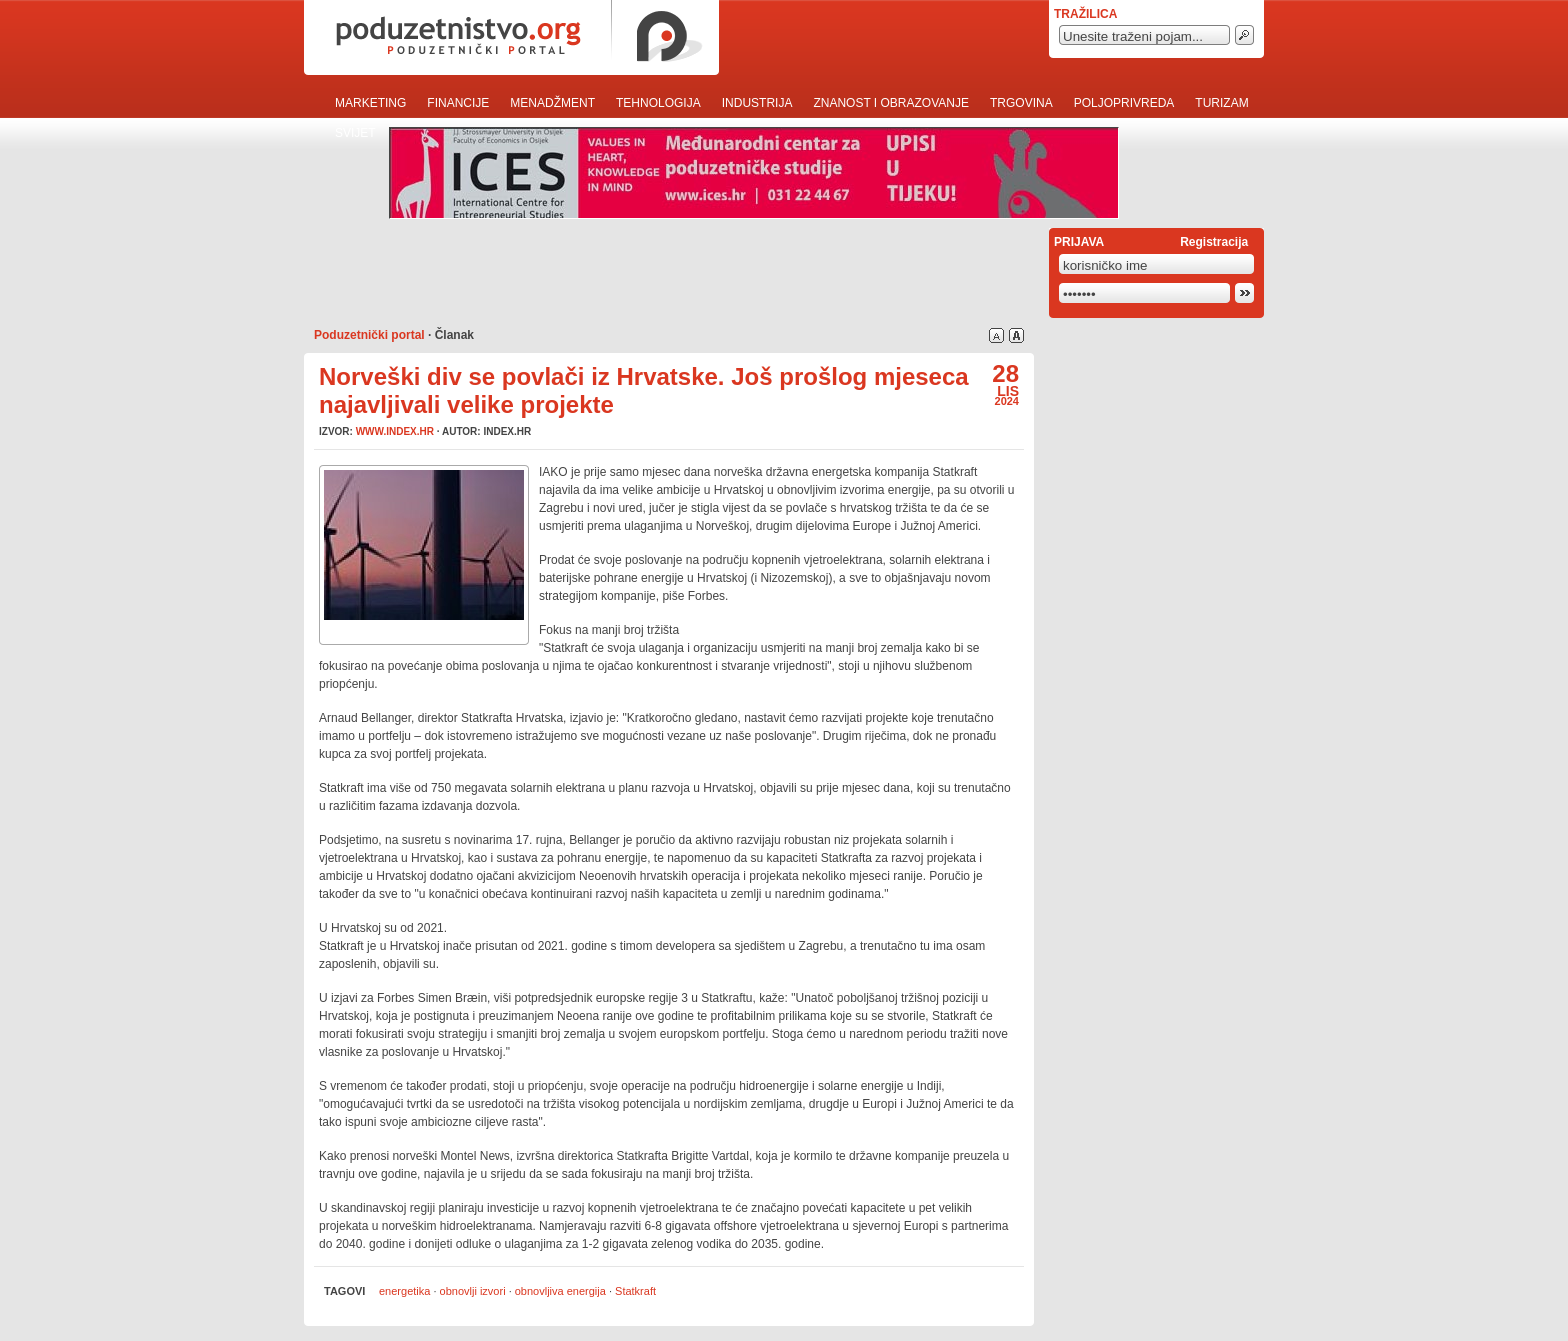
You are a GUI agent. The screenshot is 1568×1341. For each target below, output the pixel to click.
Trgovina (1021, 103)
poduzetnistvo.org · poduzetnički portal (511, 37)
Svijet (355, 133)
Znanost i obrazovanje (891, 103)
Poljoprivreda (1124, 103)
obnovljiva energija (560, 1291)
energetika (404, 1291)
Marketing (370, 103)
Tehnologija (658, 103)
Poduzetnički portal (369, 335)
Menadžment (552, 103)
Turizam (1221, 103)
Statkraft (635, 1291)
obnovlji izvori (473, 1291)
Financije (458, 103)
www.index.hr (395, 431)
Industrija (757, 103)
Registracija (1214, 242)
